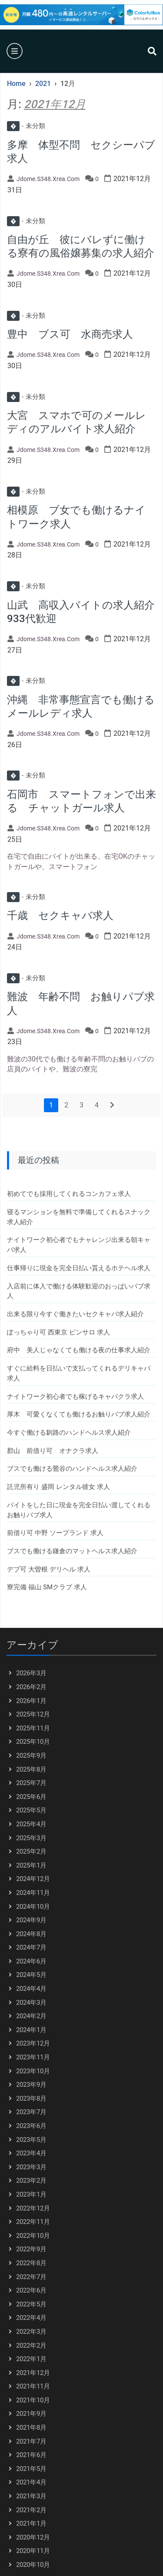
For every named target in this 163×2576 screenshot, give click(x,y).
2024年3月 (31, 2002)
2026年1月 (31, 1701)
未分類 (26, 126)
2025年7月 (31, 1783)
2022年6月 (31, 2290)
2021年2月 (31, 2510)
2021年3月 (31, 2496)
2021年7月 (31, 2441)
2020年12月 (33, 2537)
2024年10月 (33, 1907)
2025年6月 (31, 1797)
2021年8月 (31, 2427)
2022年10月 (33, 2236)
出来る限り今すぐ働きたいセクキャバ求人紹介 (75, 1314)
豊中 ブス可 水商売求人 (70, 334)
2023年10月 (33, 2071)
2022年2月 (31, 2345)
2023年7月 (31, 2112)
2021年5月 (31, 2469)
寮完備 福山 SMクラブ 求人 (47, 1587)
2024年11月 (33, 1893)
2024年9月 (31, 1920)
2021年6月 (31, 2455)
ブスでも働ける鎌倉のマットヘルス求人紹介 (72, 1551)
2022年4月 (31, 2318)
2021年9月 (31, 2414)
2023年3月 (31, 2167)
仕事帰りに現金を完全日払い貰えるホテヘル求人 (78, 1268)
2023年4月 (31, 2153)
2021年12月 (33, 2373)
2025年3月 (31, 1838)
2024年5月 (31, 1975)
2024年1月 (31, 2030)
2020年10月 (33, 2565)
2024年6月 (31, 1961)
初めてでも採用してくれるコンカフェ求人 (69, 1194)
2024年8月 (31, 1934)
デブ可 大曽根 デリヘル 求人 (48, 1569)
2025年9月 (31, 1755)
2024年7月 (31, 1947)
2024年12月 (33, 1879)
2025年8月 (31, 1769)
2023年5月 (31, 2140)
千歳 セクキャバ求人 (60, 915)
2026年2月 (31, 1687)
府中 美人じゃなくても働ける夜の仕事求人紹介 (78, 1350)
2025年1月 (31, 1865)
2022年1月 (31, 2359)
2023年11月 (33, 2057)
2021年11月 (33, 2386)
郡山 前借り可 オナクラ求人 (52, 1451)
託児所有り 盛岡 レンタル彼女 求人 (58, 1487)
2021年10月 (33, 2400)
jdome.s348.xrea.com (48, 178)
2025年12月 (33, 1714)
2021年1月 (31, 2523)
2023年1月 (31, 2194)
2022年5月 (31, 2304)
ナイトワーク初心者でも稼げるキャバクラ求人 (75, 1396)
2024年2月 (31, 2016)
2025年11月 (33, 1728)
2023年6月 (31, 2126)
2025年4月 (31, 1824)
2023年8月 (31, 2098)
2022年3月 (31, 2332)
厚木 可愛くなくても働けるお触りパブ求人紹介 (78, 1414)
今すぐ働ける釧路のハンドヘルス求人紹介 (69, 1432)
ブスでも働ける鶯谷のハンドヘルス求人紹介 (72, 1468)
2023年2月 (31, 2180)
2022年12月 (33, 2208)
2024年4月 (31, 1989)
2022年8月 (31, 2263)
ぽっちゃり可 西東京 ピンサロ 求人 (58, 1332)
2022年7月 (31, 2277)
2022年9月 (31, 2249)
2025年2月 (31, 1851)
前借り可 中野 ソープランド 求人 (55, 1533)
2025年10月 (33, 1742)
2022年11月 (33, 2222)
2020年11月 (33, 2551)
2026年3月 (31, 1673)
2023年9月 (31, 2084)
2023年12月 (33, 2043)
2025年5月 (31, 1810)
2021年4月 (31, 2482)
